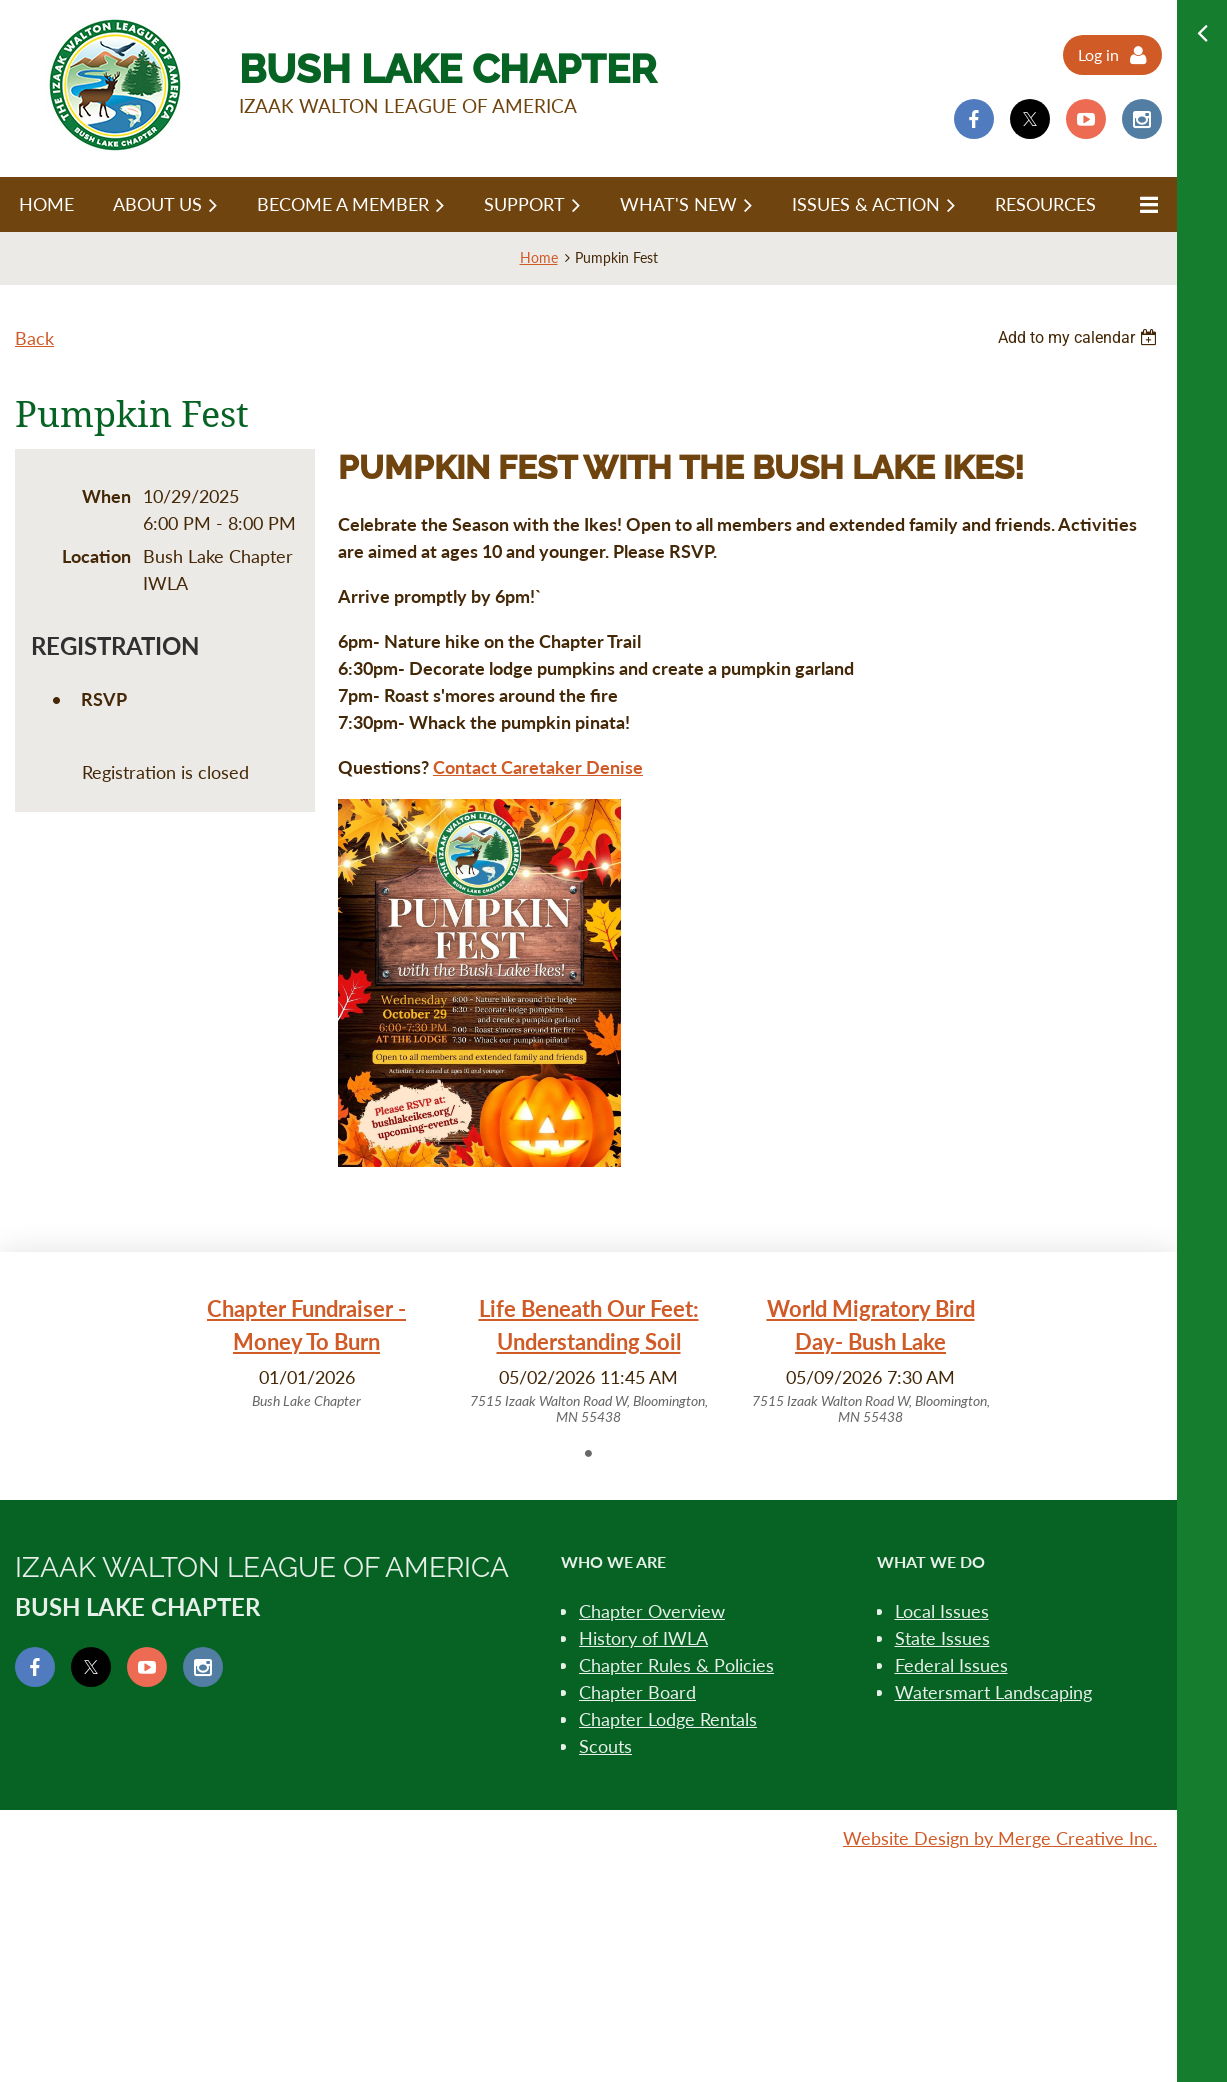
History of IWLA (643, 1638)
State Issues (942, 1638)
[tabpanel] (307, 1352)
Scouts (605, 1746)
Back (34, 338)
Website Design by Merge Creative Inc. (1000, 1838)
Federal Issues (951, 1665)
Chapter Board (637, 1692)
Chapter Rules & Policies (676, 1665)
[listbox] (1080, 337)
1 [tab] (589, 1453)
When (106, 496)
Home (539, 257)
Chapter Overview (652, 1611)
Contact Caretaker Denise (538, 767)
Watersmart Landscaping (993, 1692)
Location (96, 556)
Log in (1098, 54)
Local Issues (942, 1611)
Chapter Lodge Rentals (668, 1719)
